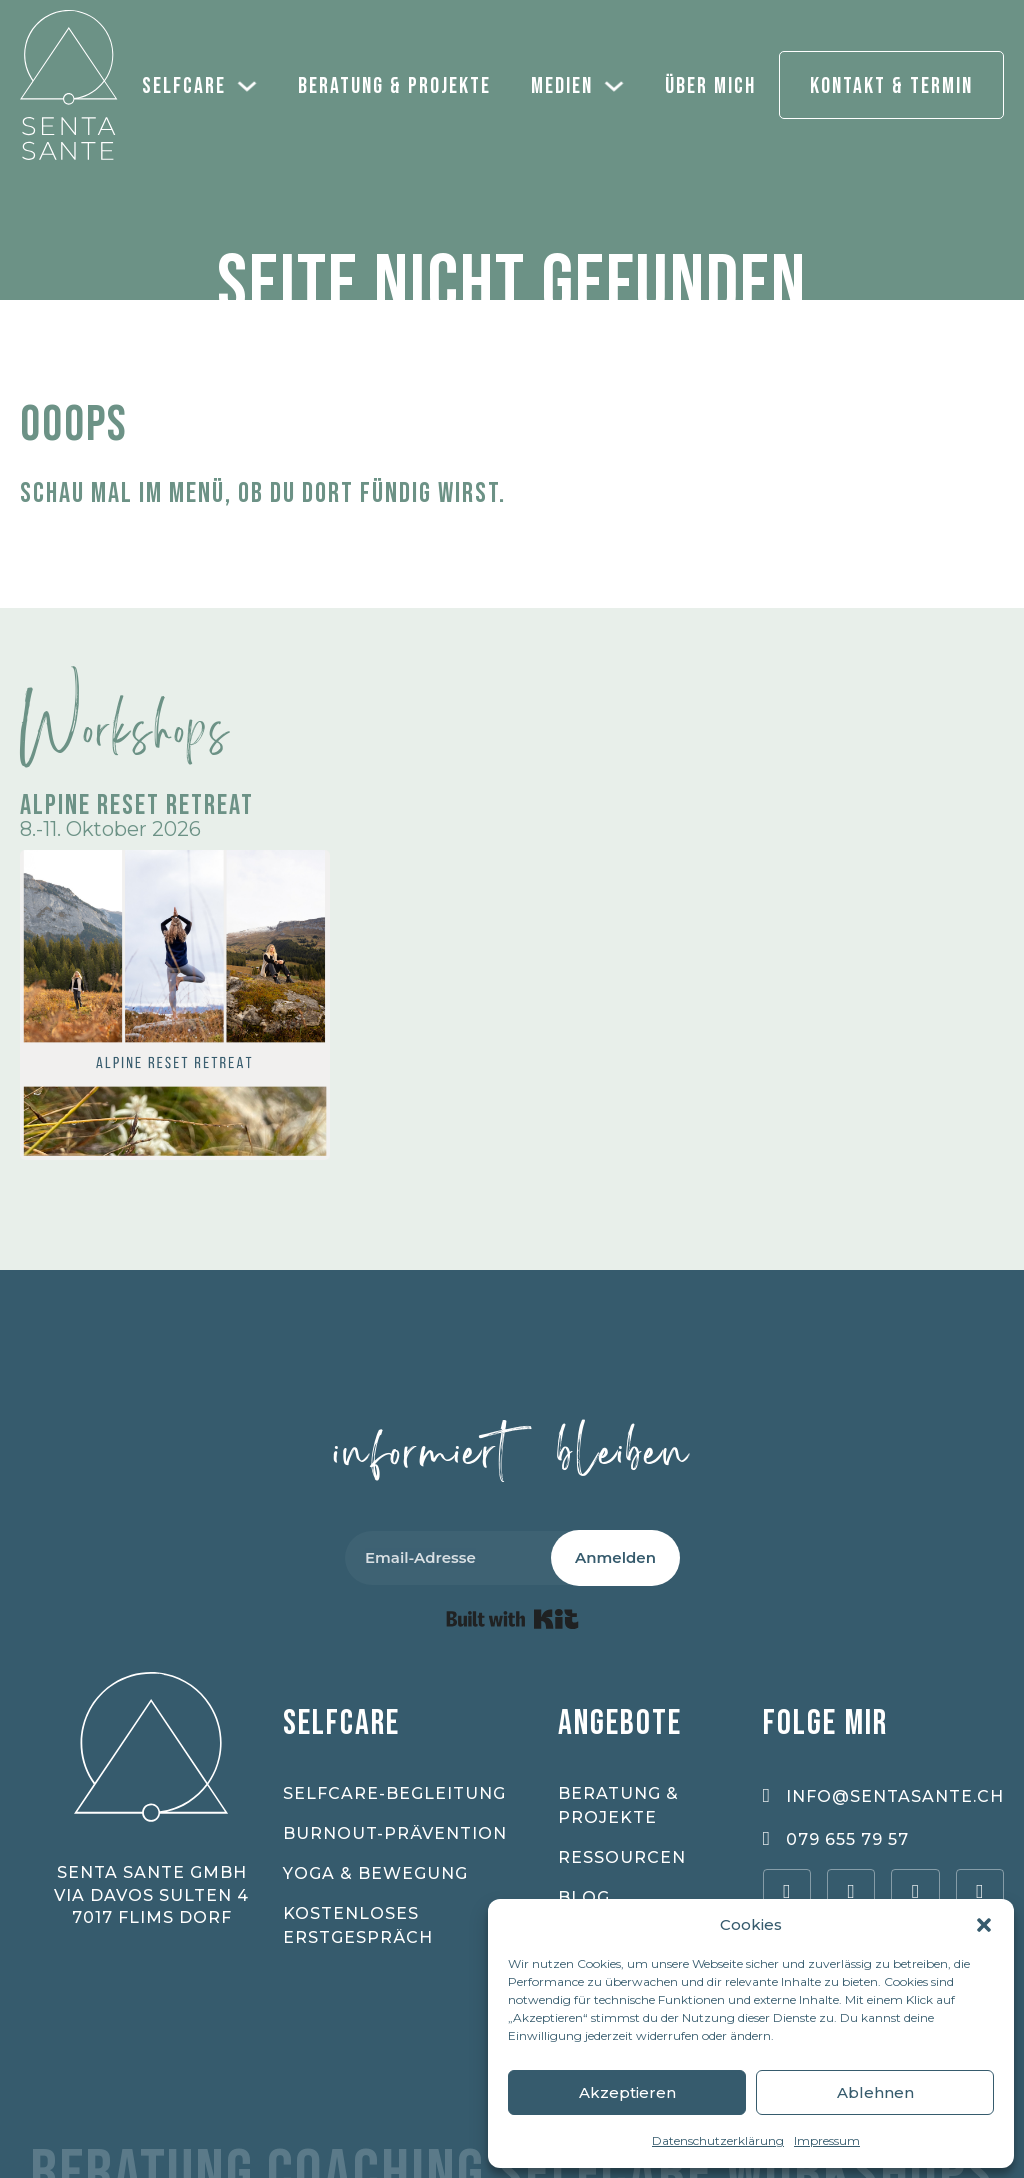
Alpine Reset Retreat (137, 805)
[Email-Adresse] (470, 1558)
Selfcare (184, 86)
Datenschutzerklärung (718, 2140)
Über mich (710, 86)
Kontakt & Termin (891, 86)
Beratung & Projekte (394, 86)
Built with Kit (512, 1619)
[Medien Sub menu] (619, 85)
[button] (984, 1925)
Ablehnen (875, 2092)
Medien (562, 86)
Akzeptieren (627, 2092)
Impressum (827, 2140)
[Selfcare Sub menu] (252, 85)
